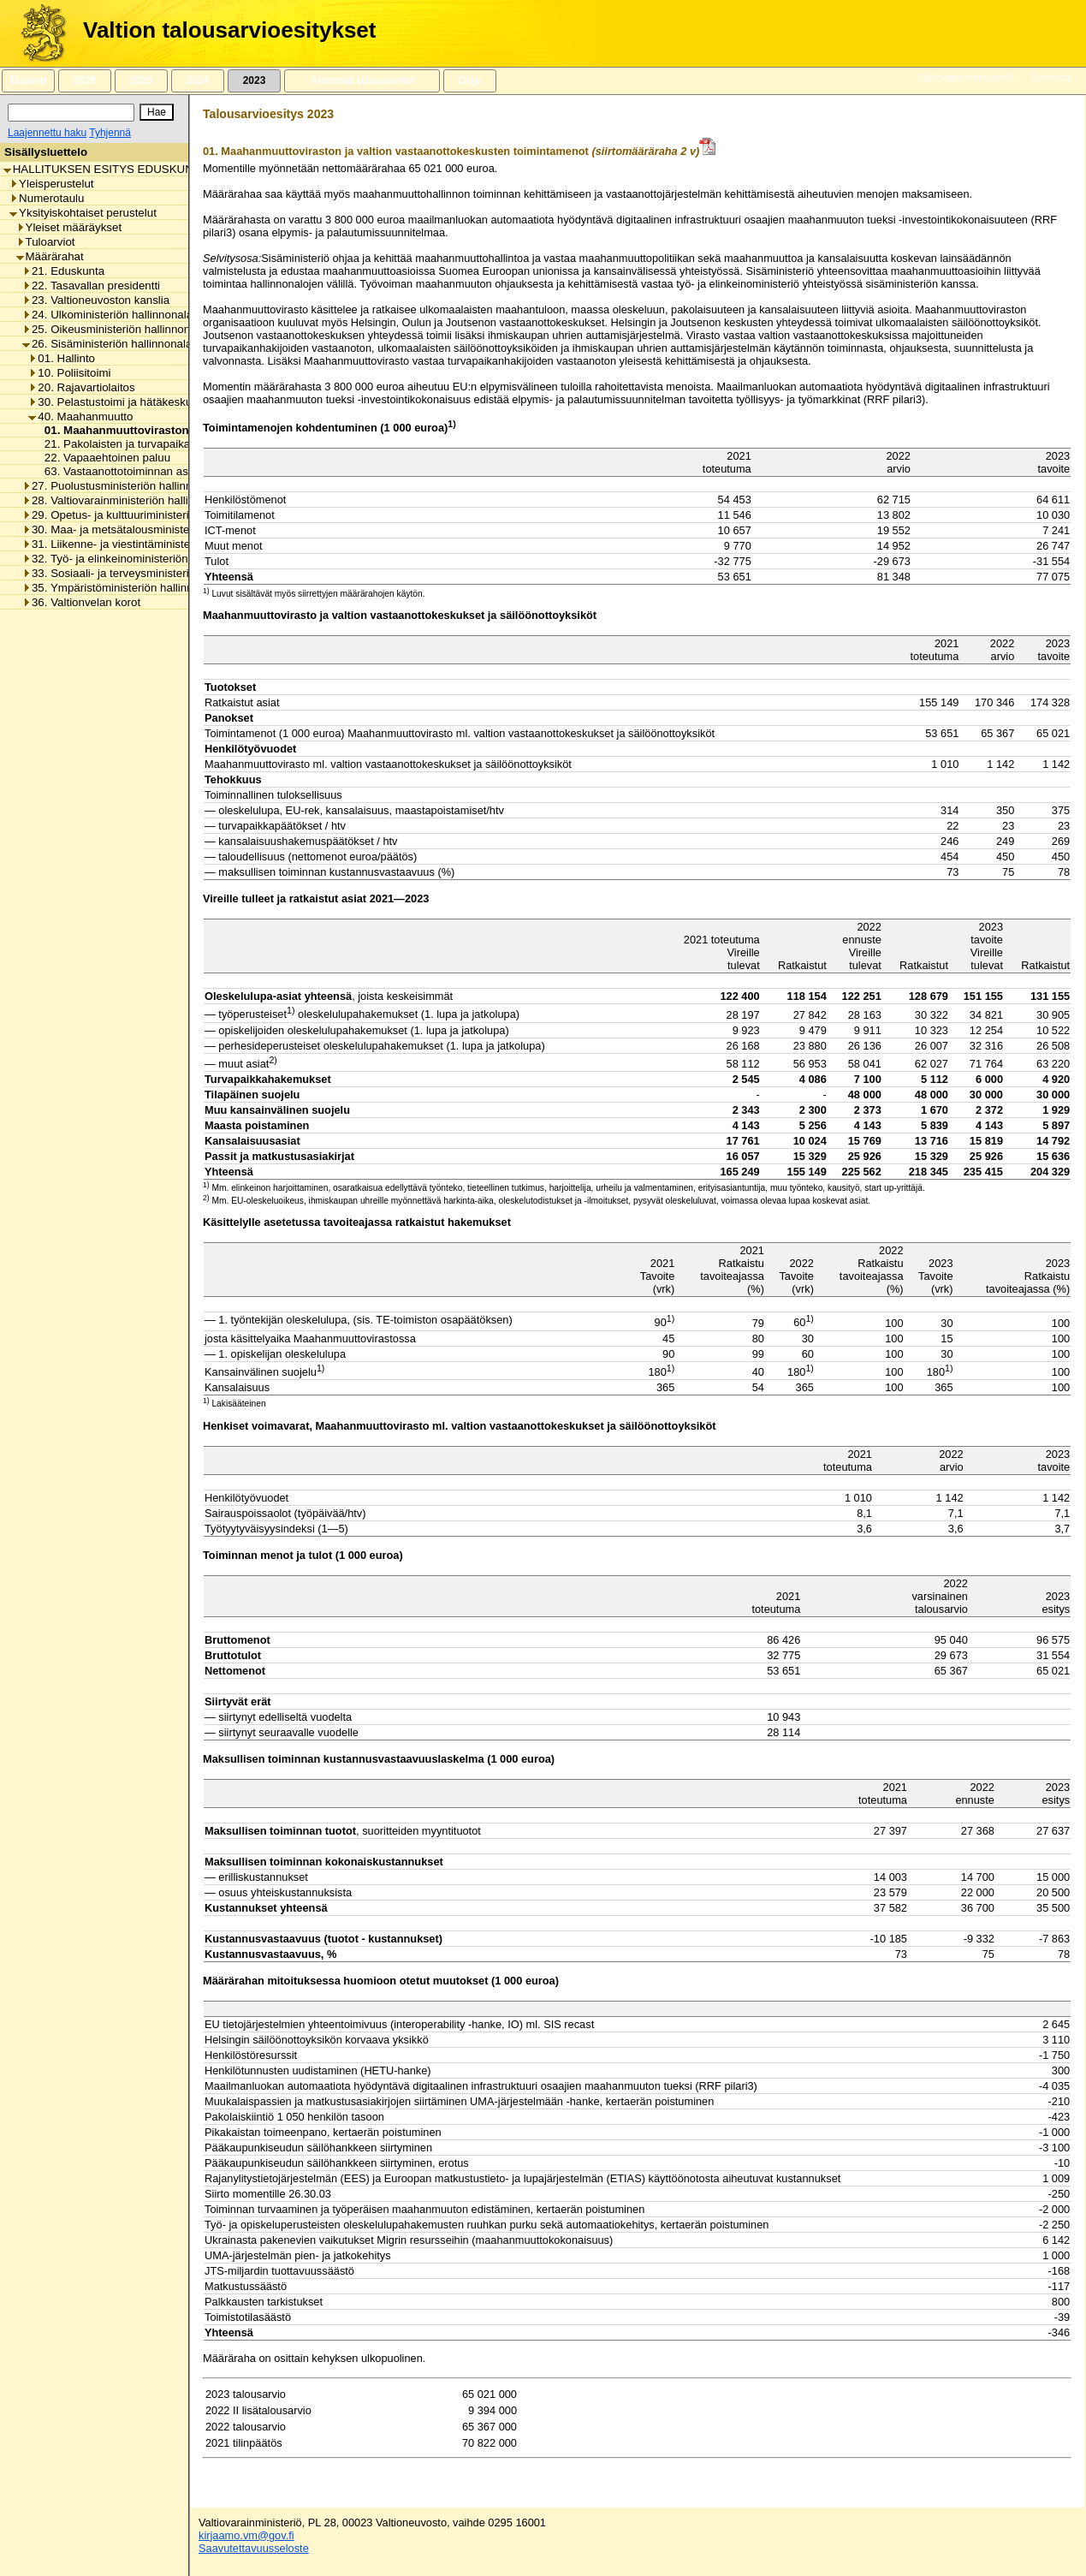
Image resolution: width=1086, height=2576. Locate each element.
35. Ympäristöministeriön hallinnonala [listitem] (121, 587)
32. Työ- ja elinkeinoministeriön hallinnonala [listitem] (137, 558)
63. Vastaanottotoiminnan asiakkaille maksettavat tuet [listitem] (175, 471)
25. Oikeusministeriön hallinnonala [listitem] (113, 329)
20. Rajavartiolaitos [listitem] (81, 387)
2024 (198, 80)
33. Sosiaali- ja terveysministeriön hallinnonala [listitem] (143, 573)
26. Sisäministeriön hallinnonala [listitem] (107, 343)
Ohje (470, 80)
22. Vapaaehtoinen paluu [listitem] (102, 457)
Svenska (1051, 78)
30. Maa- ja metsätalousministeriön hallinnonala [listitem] (147, 529)
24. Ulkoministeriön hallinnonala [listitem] (107, 314)
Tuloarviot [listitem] (45, 241)
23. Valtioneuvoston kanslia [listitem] (95, 300)
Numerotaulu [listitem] (46, 198)
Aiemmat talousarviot (362, 80)
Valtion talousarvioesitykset (229, 30)
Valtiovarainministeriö (965, 78)
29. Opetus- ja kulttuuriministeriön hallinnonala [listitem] (143, 515)
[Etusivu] (37, 33)
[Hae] (156, 112)
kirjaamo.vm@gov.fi (246, 2535)
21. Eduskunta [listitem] (63, 271)
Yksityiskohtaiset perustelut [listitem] (83, 212)
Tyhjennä (110, 133)
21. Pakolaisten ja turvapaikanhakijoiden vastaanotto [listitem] (173, 443)
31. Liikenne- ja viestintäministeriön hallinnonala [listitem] (147, 544)
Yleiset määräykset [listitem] (69, 227)
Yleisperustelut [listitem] (51, 183)
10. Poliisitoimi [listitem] (69, 372)
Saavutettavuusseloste (254, 2548)
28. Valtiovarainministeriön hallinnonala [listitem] (125, 500)
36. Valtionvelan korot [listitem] (81, 602)
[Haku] (71, 113)
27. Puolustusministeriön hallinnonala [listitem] (121, 485)
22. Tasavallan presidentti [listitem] (91, 285)
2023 (254, 80)
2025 (141, 80)
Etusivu (27, 80)
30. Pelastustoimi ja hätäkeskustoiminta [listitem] (132, 402)
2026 (85, 80)
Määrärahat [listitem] (50, 256)
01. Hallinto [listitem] (61, 358)
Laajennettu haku (47, 133)
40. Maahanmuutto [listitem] (80, 416)
